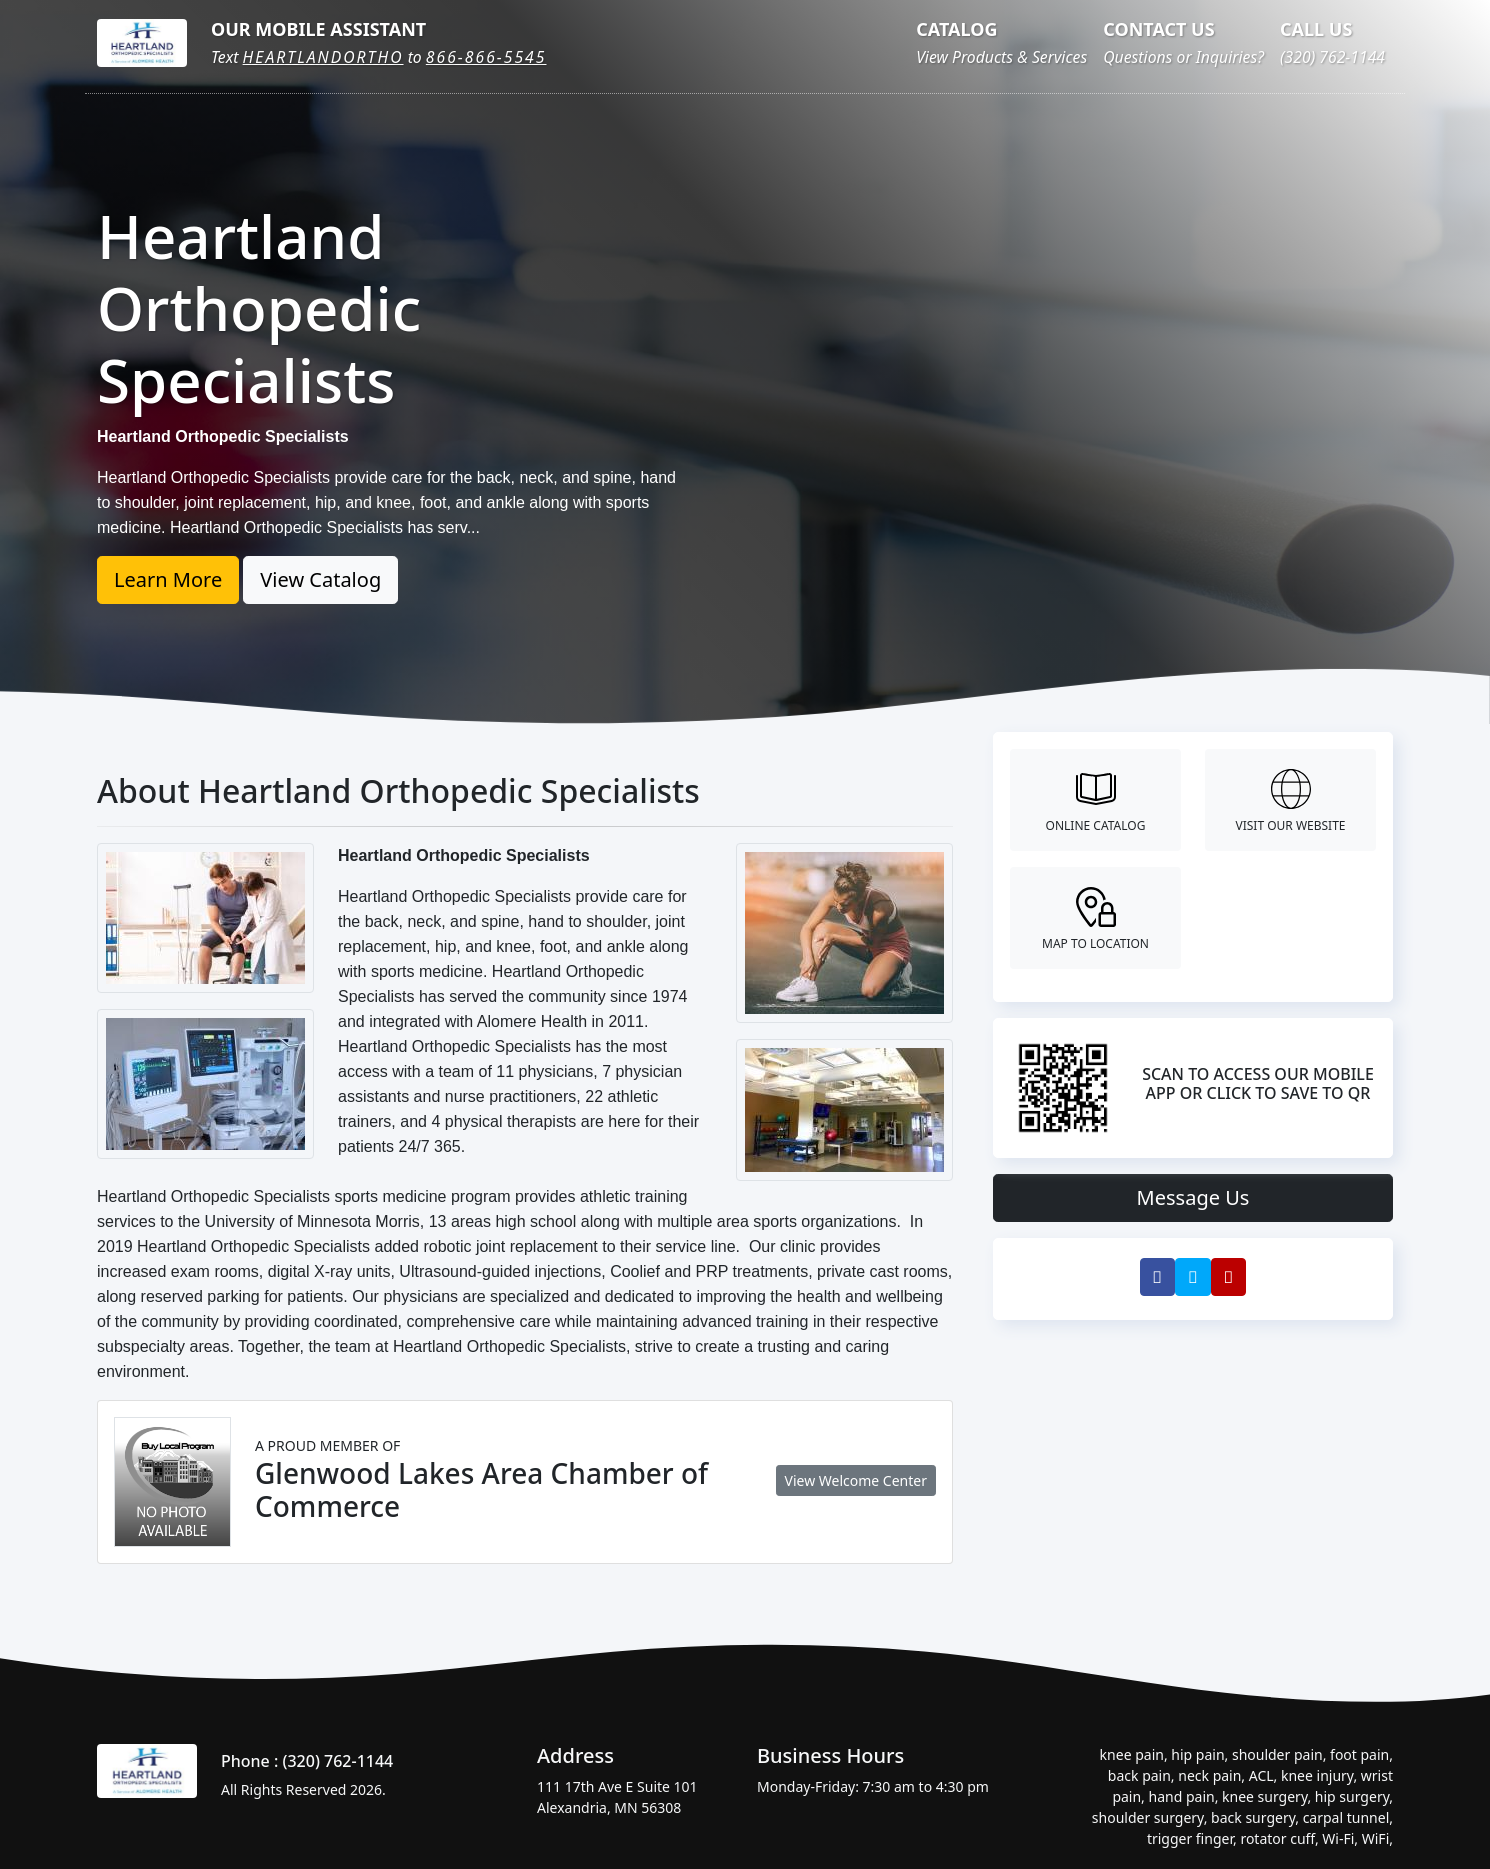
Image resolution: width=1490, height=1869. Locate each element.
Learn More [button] (168, 579)
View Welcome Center (856, 1480)
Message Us (1193, 1197)
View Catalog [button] (320, 579)
